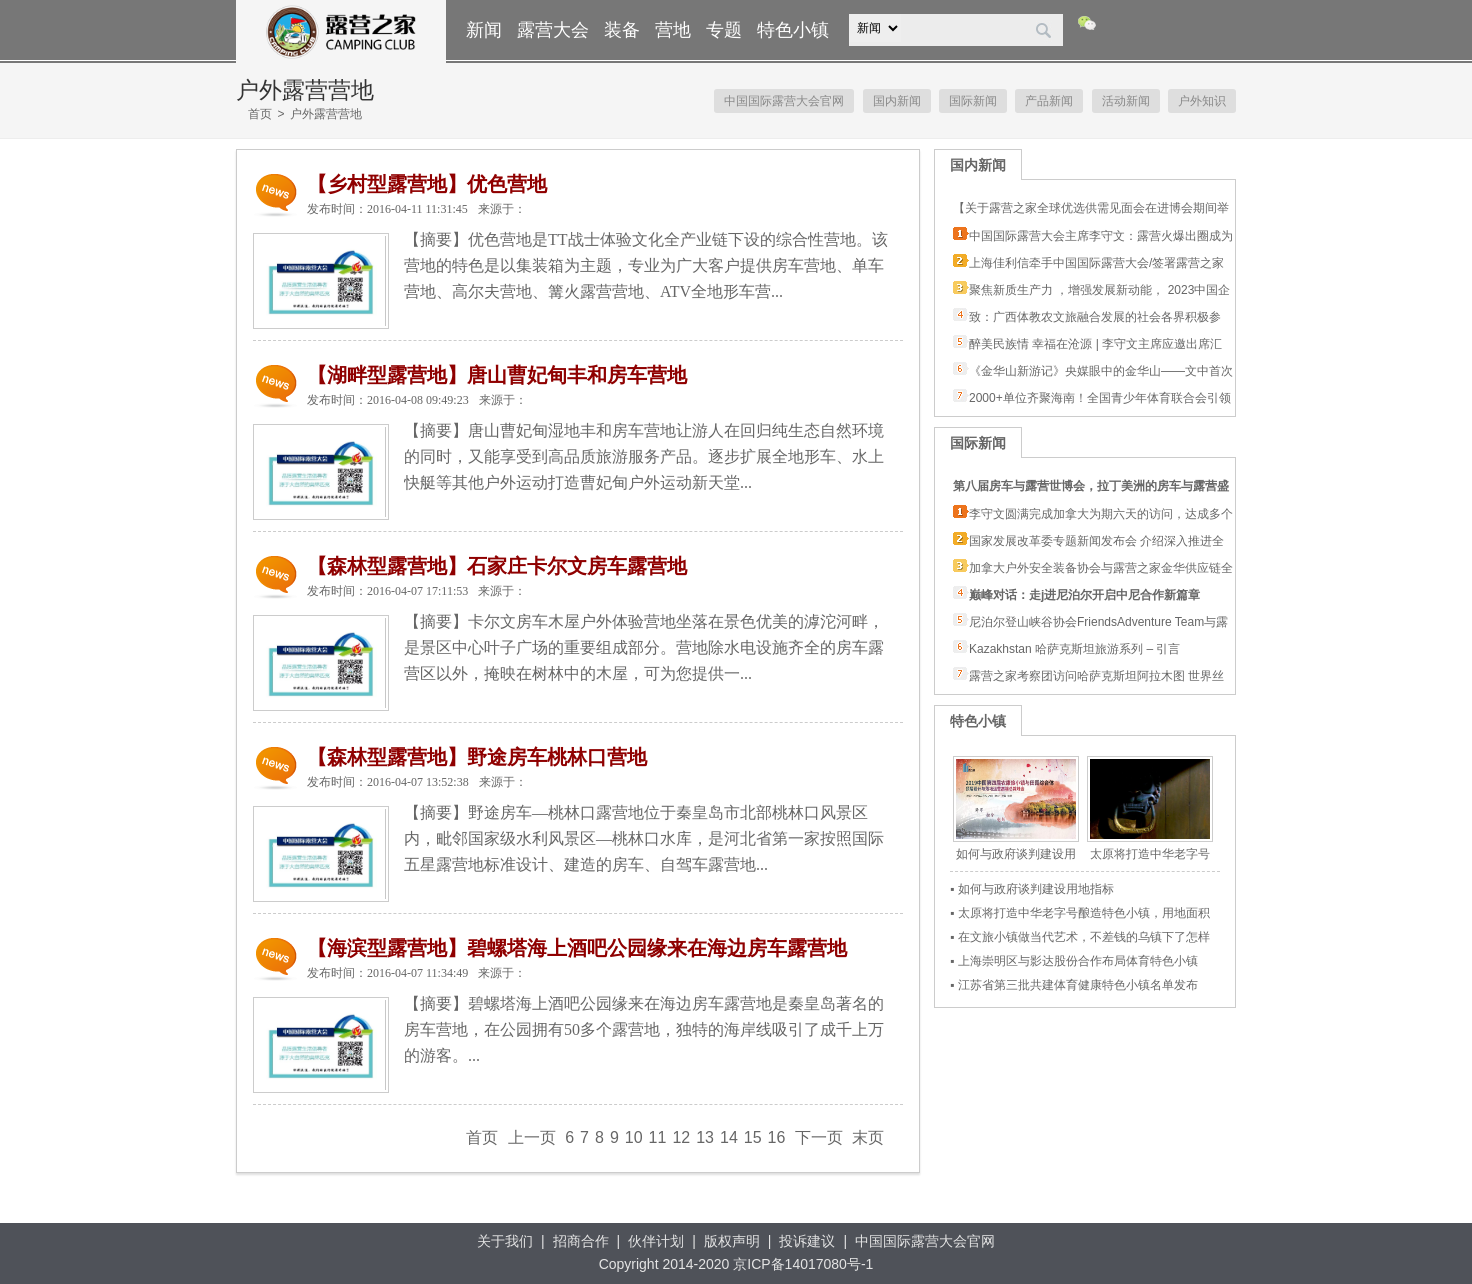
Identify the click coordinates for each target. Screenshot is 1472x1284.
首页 (260, 114)
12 (681, 1137)
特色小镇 (793, 30)
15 (753, 1137)
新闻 (484, 30)
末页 (868, 1137)
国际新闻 (973, 101)
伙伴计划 (656, 1241)
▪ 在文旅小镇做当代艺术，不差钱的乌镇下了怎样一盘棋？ (1080, 939)
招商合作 (581, 1241)
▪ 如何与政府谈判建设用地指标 (1032, 889)
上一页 (532, 1137)
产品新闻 (1049, 101)
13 (705, 1137)
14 (729, 1137)
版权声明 (732, 1241)
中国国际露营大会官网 (784, 101)
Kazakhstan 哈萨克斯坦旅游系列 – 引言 (1074, 649)
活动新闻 (1126, 101)
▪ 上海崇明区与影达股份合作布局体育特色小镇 (1074, 961)
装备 (622, 30)
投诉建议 (807, 1241)
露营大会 (553, 30)
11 (658, 1137)
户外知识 (1202, 101)
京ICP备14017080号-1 (803, 1264)
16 (777, 1137)
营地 (673, 30)
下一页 (819, 1137)
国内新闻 (897, 101)
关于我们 (505, 1241)
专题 (724, 30)
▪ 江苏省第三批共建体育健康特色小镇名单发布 (1074, 985)
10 (634, 1137)
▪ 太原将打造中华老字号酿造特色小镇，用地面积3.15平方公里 (1080, 915)
